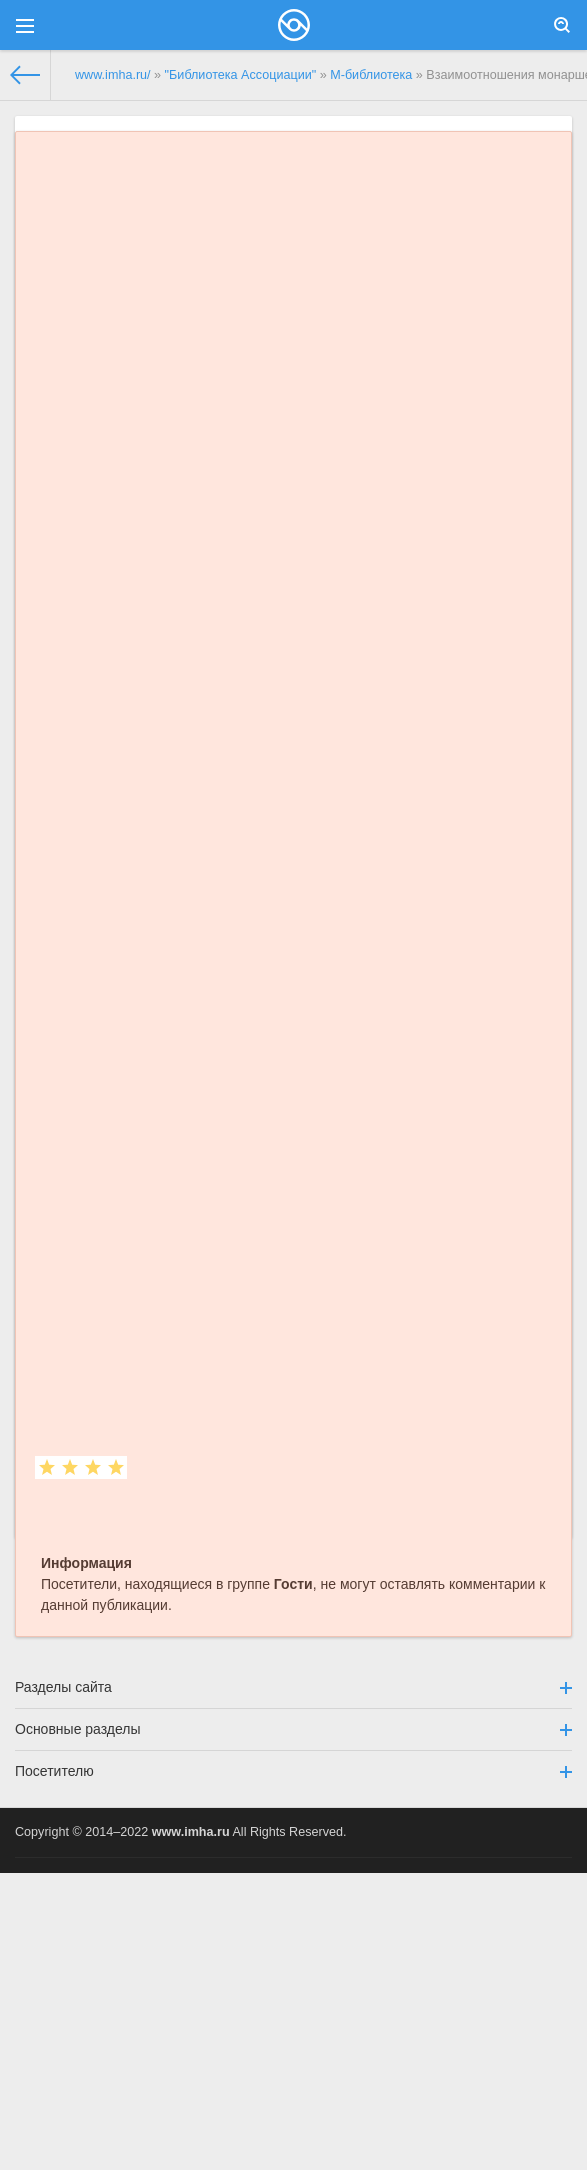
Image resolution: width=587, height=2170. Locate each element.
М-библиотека (371, 75)
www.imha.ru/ (113, 75)
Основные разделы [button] (293, 1729)
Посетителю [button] (293, 1771)
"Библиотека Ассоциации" (241, 75)
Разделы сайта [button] (293, 1687)
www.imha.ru (191, 1832)
